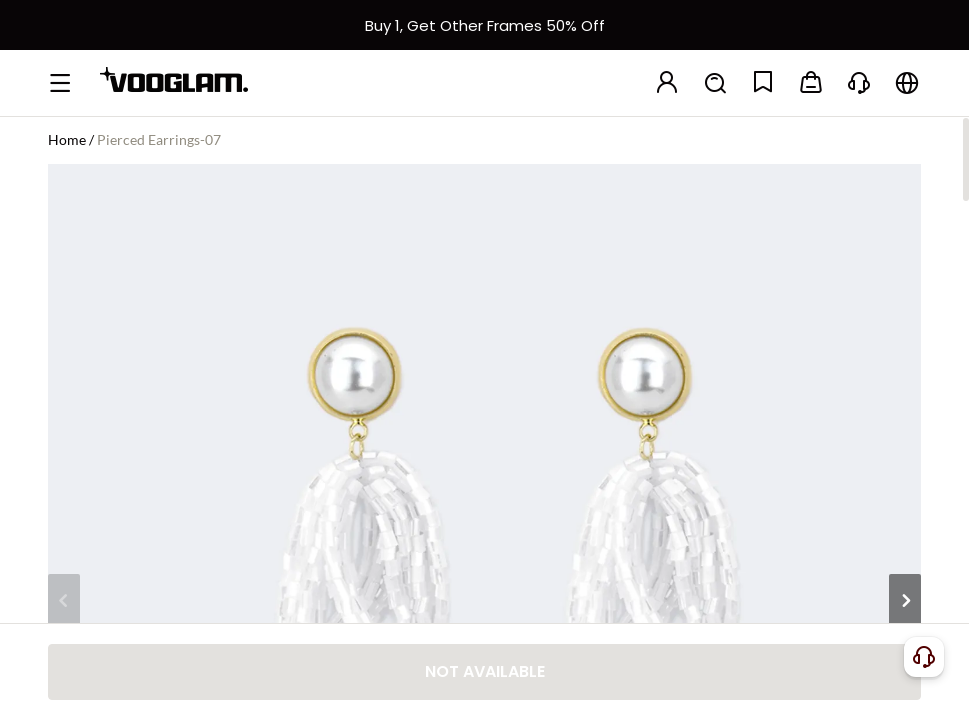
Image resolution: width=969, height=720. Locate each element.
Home (67, 139)
